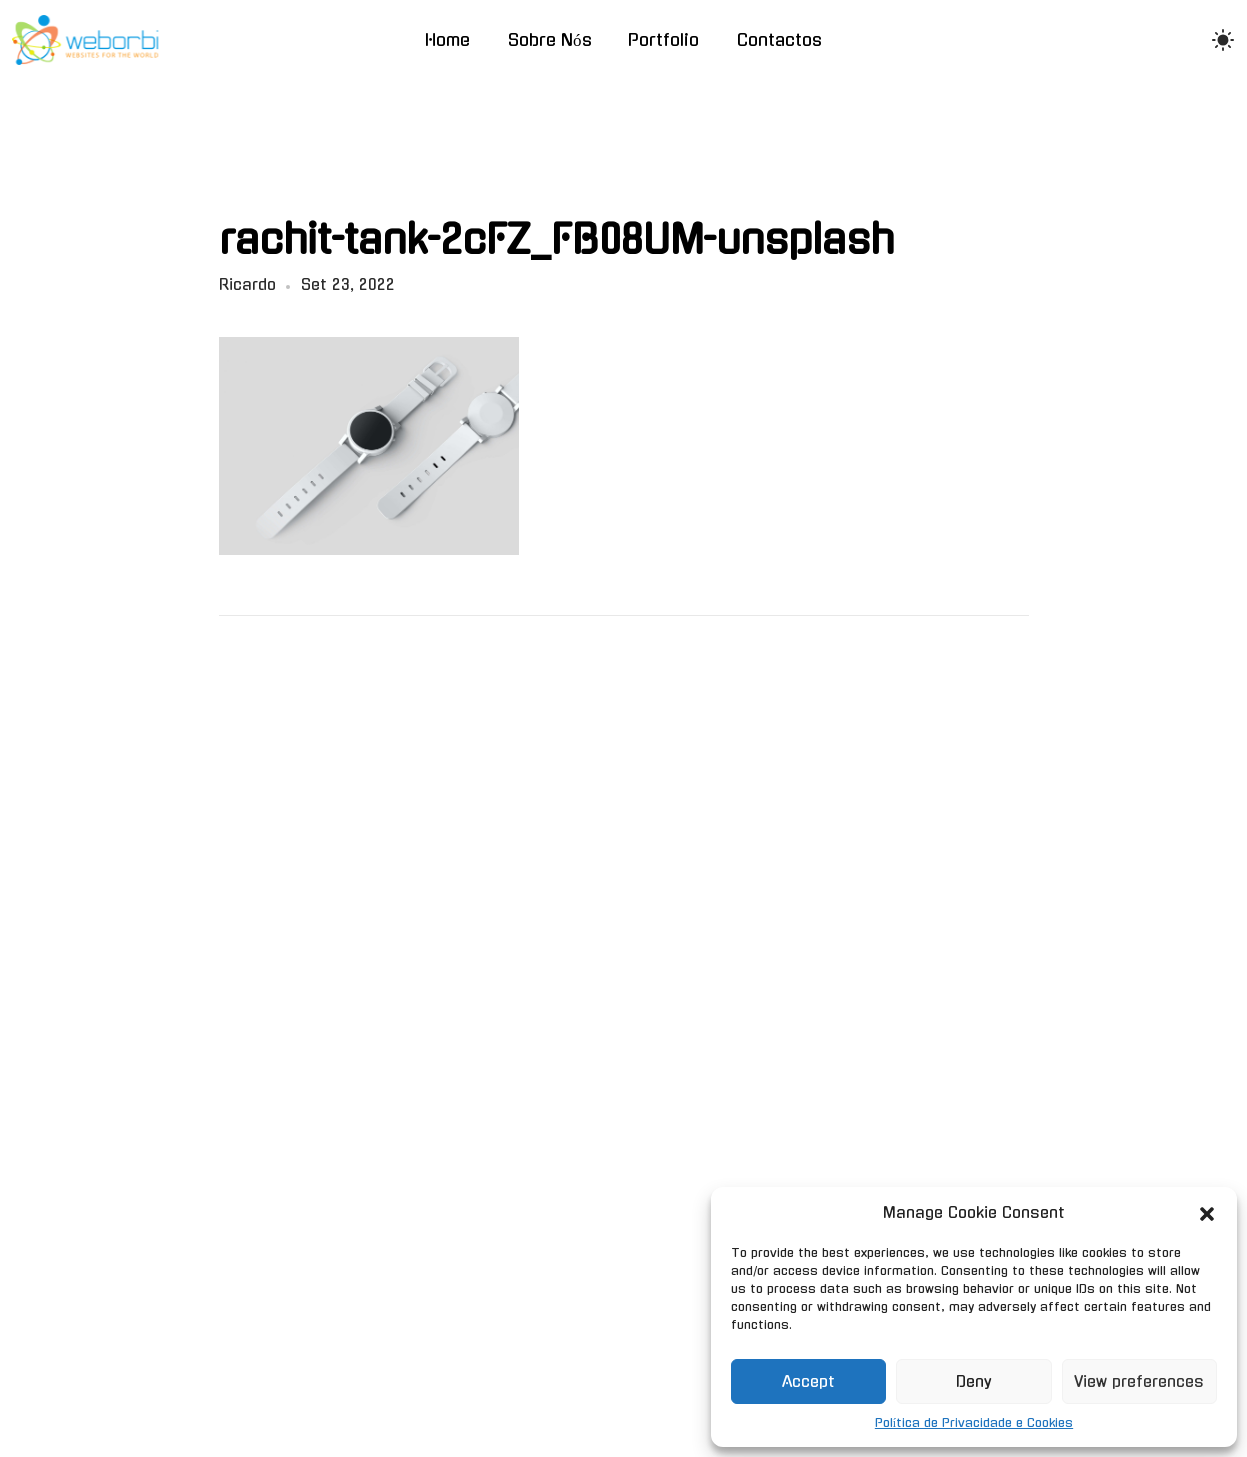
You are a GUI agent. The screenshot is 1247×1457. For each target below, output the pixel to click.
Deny (973, 1381)
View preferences (1139, 1381)
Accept (808, 1381)
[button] (1207, 1213)
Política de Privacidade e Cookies (974, 1423)
